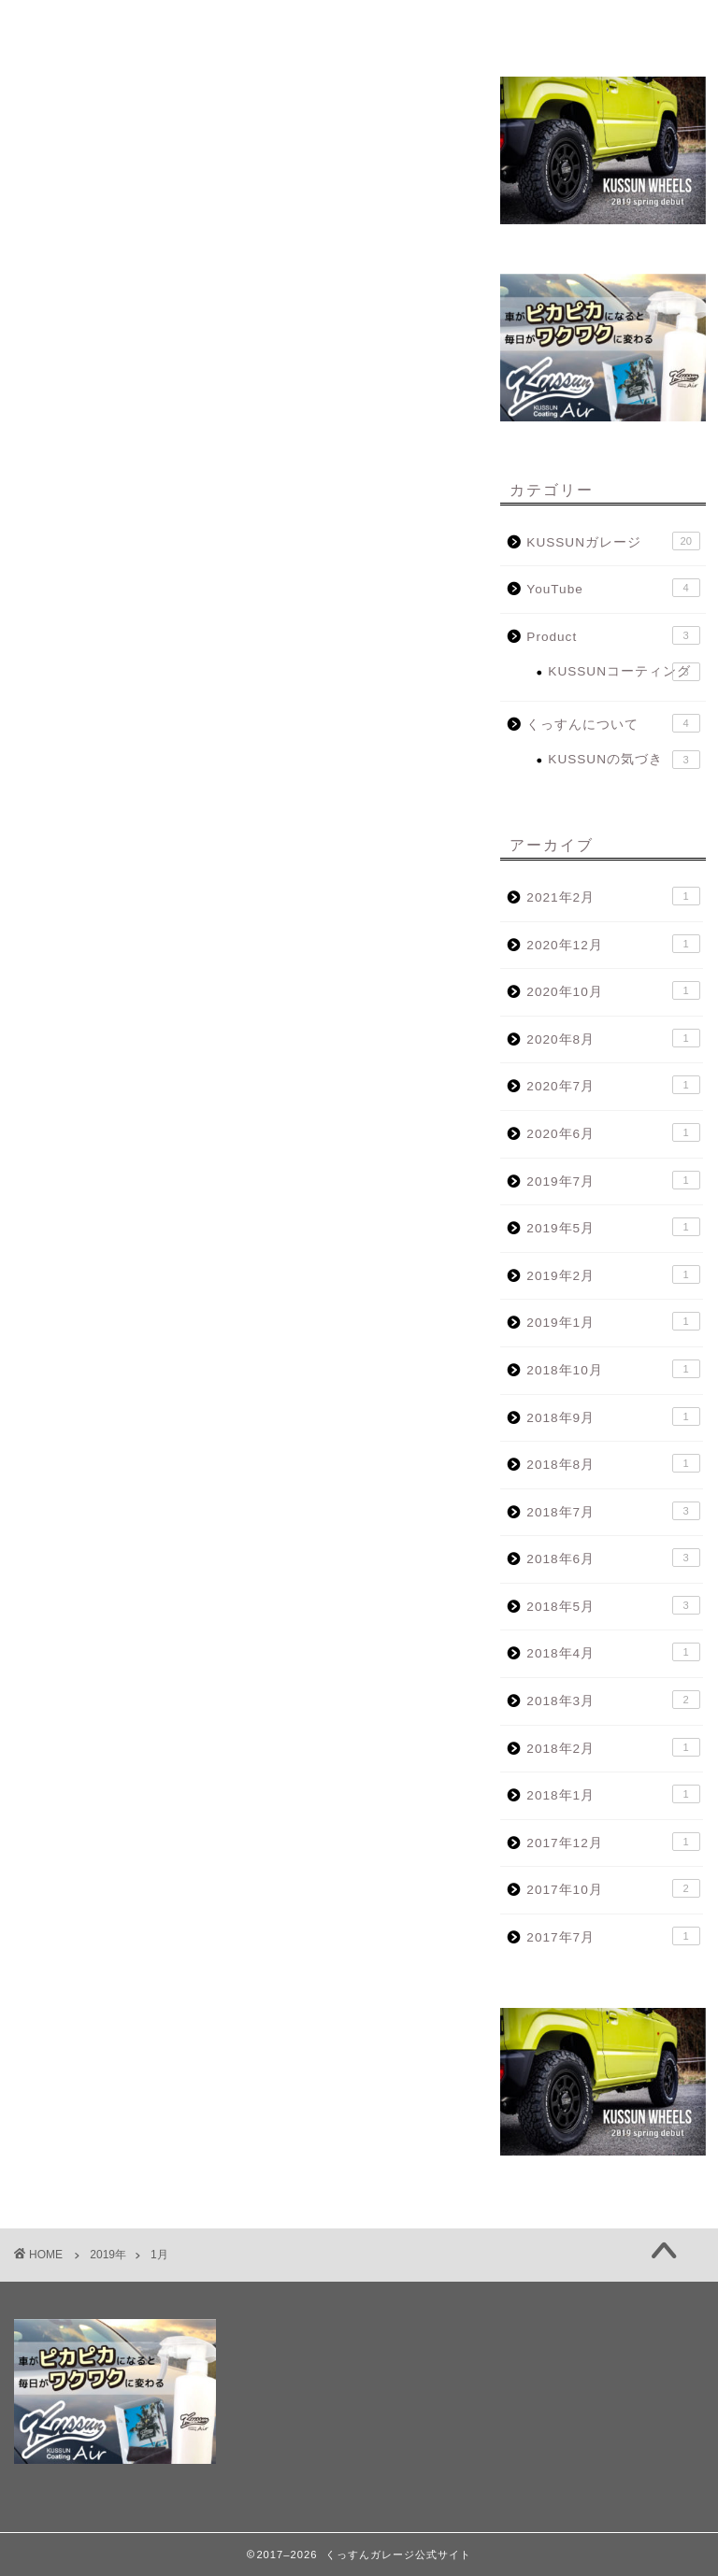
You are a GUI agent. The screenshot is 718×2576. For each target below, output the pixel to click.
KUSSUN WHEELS (476, 26)
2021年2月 (612, 896)
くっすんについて (612, 723)
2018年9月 (612, 1416)
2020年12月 (612, 943)
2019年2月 (612, 1274)
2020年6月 (612, 1132)
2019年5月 (612, 1226)
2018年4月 (612, 1652)
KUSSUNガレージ (612, 541)
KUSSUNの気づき (623, 759)
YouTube (612, 587)
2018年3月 (612, 1699)
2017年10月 (612, 1888)
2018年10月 (612, 1368)
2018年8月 (612, 1463)
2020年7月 (612, 1084)
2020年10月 (612, 990)
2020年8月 (612, 1038)
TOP (55, 26)
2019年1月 (612, 1321)
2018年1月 (612, 1794)
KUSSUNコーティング (623, 671)
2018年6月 (612, 1557)
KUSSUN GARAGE (312, 26)
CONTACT (612, 26)
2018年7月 (612, 1510)
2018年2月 (612, 1747)
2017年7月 (612, 1936)
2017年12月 (612, 1841)
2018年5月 (612, 1605)
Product (612, 635)
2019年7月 (612, 1180)
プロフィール (154, 26)
